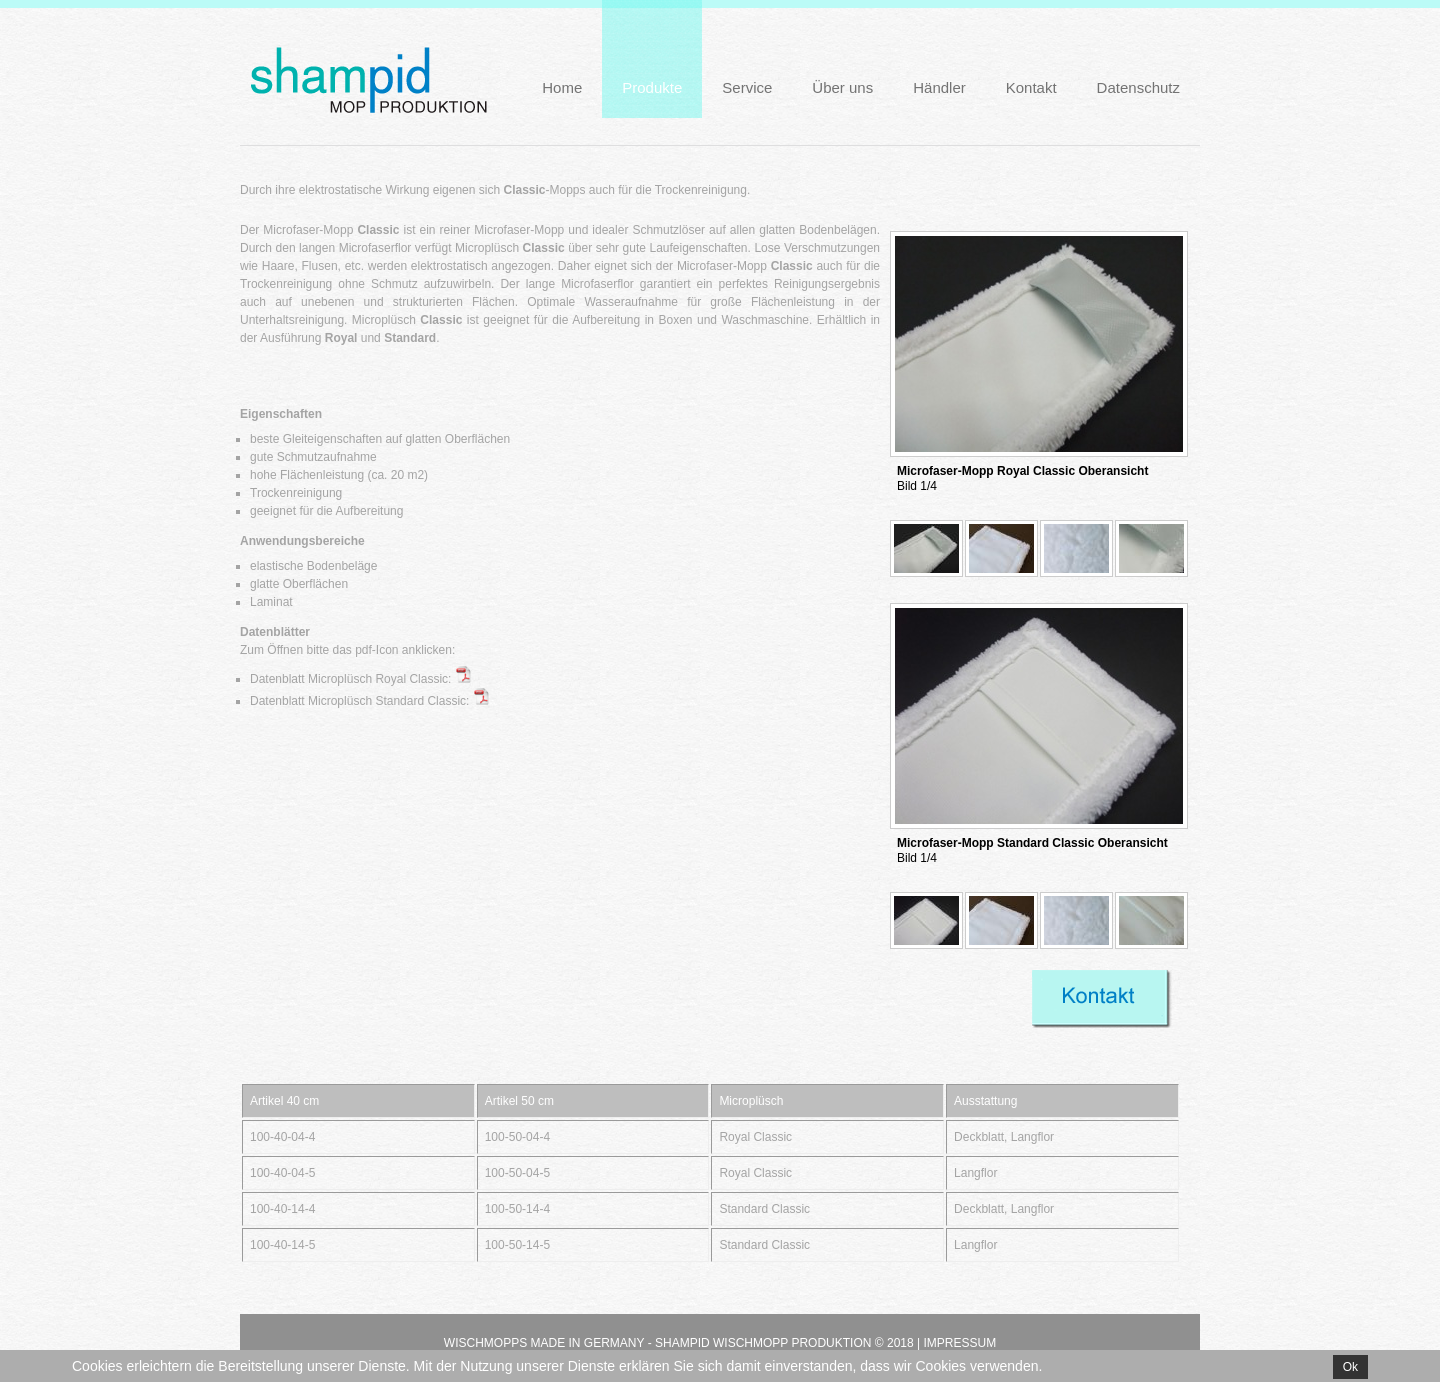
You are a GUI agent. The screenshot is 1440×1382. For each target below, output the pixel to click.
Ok (1350, 1367)
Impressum (959, 1343)
